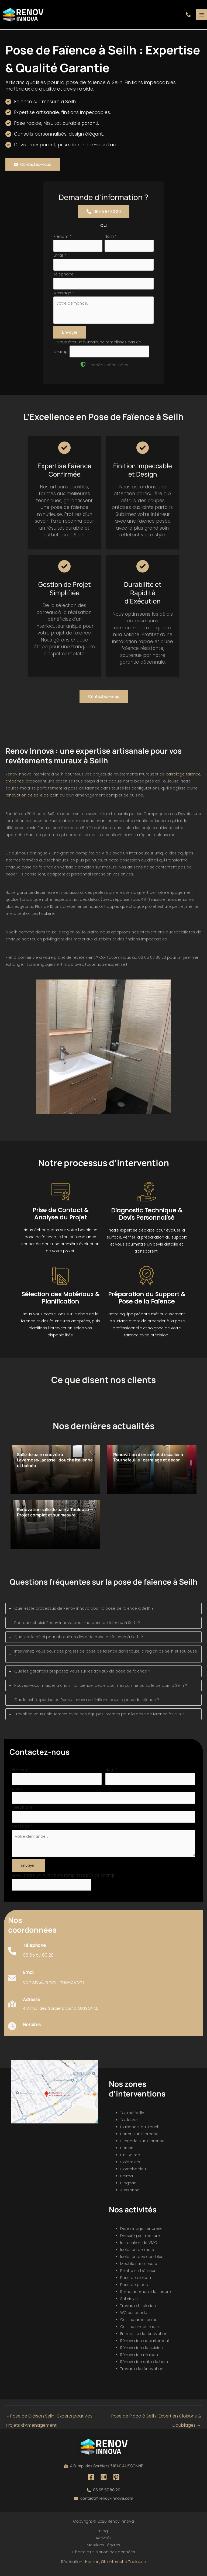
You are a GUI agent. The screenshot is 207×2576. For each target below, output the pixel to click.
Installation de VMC (138, 2245)
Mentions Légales (103, 2547)
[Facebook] (91, 2480)
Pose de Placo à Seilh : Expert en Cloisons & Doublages (156, 2420)
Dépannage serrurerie (141, 2231)
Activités (104, 2540)
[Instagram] (103, 2480)
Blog (103, 2533)
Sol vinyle (129, 2301)
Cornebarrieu (133, 2171)
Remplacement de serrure (145, 2294)
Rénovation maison (139, 2357)
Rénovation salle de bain (144, 2364)
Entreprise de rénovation (143, 2336)
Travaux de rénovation (141, 2371)
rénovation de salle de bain (31, 798)
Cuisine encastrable (139, 2329)
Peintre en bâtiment (139, 2273)
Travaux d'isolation (138, 2308)
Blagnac (128, 2185)
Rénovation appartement (144, 2343)
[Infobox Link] (31, 1956)
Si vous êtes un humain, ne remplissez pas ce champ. (64, 1878)
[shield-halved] (83, 367)
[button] (188, 16)
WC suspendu (133, 2315)
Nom (111, 239)
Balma (126, 2178)
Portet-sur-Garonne (139, 2136)
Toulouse (129, 2122)
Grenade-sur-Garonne (142, 2143)
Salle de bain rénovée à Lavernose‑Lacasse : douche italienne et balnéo (48, 1462)
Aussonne (129, 2192)
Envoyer (70, 335)
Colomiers (130, 2164)
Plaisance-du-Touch (140, 2129)
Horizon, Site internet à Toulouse (115, 2564)
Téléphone (63, 277)
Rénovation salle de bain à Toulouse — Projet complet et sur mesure (53, 1517)
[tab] (103, 1611)
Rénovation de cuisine (141, 2350)
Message (63, 296)
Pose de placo (134, 2287)
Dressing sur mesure (140, 2238)
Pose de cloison (135, 2280)
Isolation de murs (137, 2252)
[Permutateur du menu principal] (201, 16)
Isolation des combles (141, 2259)
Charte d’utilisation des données (103, 2554)
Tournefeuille (132, 2115)
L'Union (126, 2150)
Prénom (62, 239)
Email (60, 258)
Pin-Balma (130, 2157)
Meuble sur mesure (138, 2266)
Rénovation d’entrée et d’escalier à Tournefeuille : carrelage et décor (151, 1459)
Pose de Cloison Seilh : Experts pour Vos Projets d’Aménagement (49, 2420)
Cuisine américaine (138, 2322)
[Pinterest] (116, 2480)
